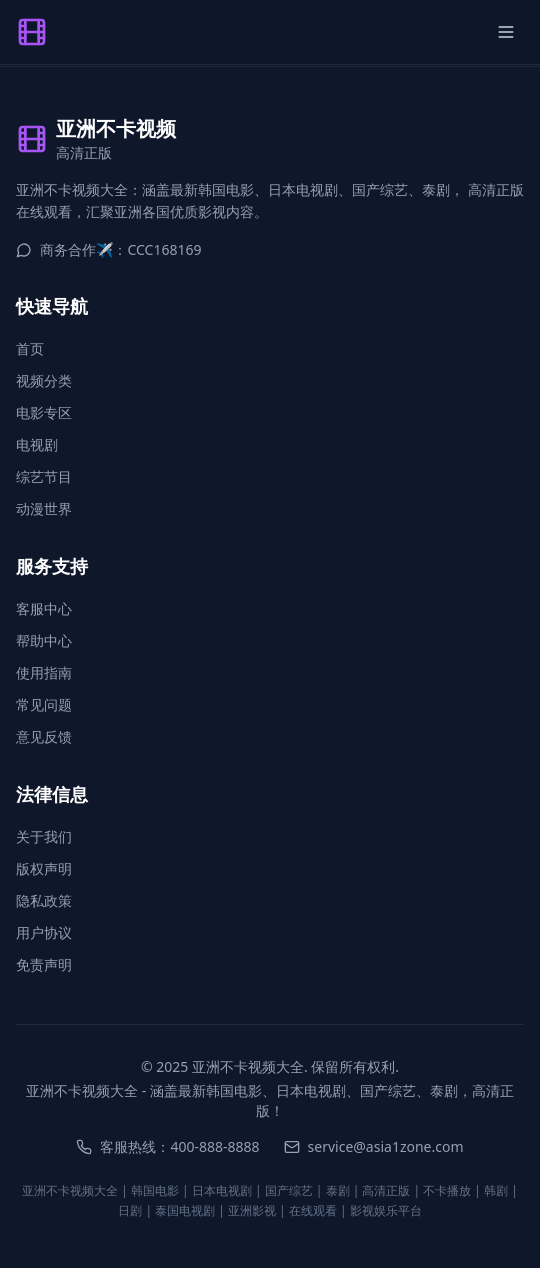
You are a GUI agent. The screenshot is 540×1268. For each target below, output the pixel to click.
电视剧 (37, 444)
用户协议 (44, 932)
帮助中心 (44, 640)
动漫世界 (44, 508)
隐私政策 (44, 900)
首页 (30, 348)
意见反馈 (44, 736)
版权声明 (44, 868)
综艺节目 (44, 476)
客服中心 (44, 608)
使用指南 (44, 672)
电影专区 (44, 412)
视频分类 (44, 380)
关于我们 (44, 836)
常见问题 (44, 704)
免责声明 (44, 964)
